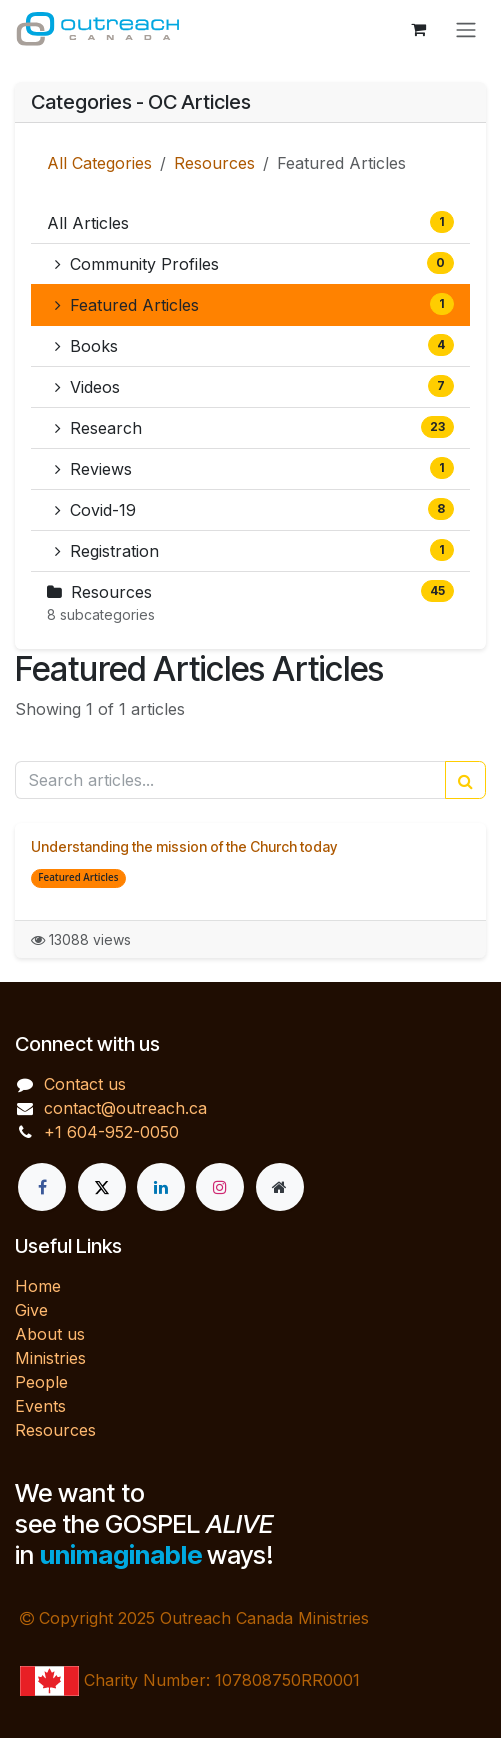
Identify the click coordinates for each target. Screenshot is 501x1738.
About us (50, 1334)
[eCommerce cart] (418, 29)
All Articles (250, 222)
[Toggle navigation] (466, 29)
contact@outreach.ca (125, 1108)
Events (40, 1406)
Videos (254, 386)
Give (31, 1310)
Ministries (50, 1358)
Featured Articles (254, 304)
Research (254, 427)
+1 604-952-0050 (111, 1132)
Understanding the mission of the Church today (184, 846)
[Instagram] (220, 1187)
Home (38, 1286)
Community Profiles (254, 263)
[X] (102, 1187)
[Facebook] (42, 1187)
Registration (254, 550)
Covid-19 (254, 509)
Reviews (254, 468)
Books (254, 345)
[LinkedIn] (161, 1187)
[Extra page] (280, 1187)
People (41, 1382)
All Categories (99, 163)
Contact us (85, 1084)
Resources (214, 163)
